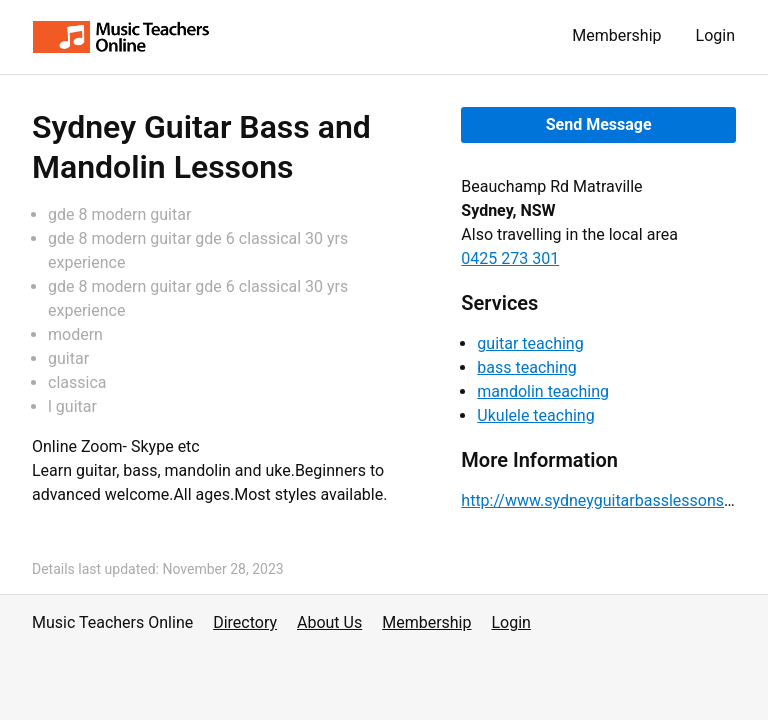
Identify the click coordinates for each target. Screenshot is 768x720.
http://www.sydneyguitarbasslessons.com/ (613, 500)
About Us (329, 622)
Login (715, 35)
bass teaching (527, 367)
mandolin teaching (543, 391)
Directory (245, 622)
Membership (616, 35)
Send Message (599, 124)
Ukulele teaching (535, 415)
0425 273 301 (510, 258)
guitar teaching (530, 343)
